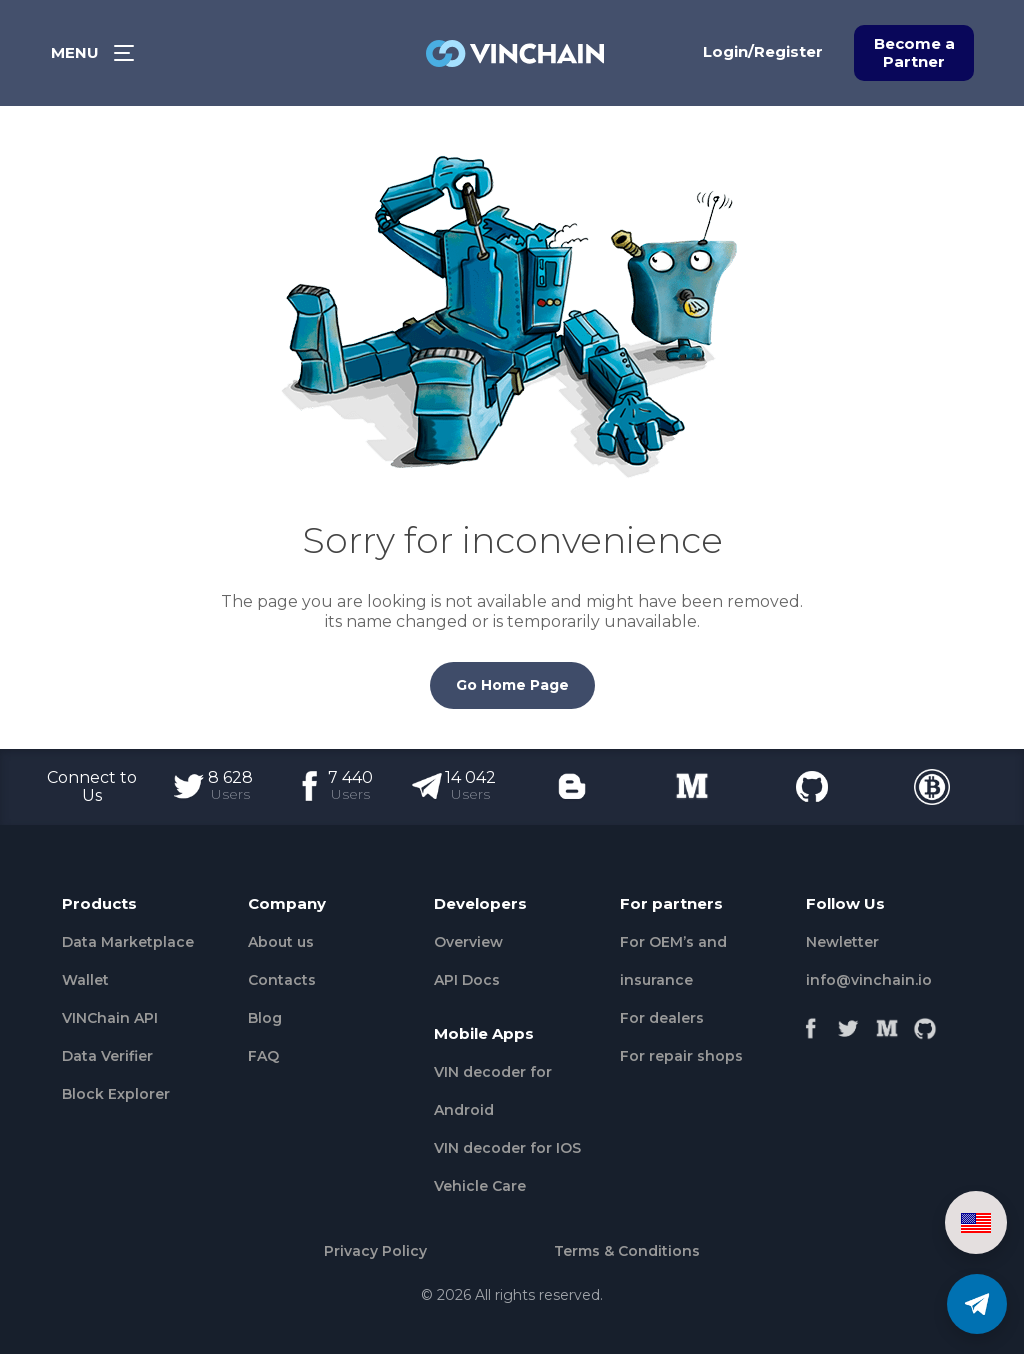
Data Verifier (107, 1056)
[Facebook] (811, 1023)
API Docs (467, 980)
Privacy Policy (375, 1251)
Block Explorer (116, 1094)
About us (281, 942)
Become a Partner (914, 52)
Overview (468, 942)
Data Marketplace (128, 942)
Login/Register (763, 51)
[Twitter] (849, 1023)
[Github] (925, 1023)
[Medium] (887, 1023)
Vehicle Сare (480, 1186)
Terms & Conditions (627, 1251)
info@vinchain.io (869, 980)
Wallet (85, 980)
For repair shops (681, 1056)
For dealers (662, 1018)
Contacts (282, 980)
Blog (265, 1018)
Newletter (842, 942)
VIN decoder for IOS (507, 1148)
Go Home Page (512, 685)
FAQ (263, 1056)
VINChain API (110, 1018)
